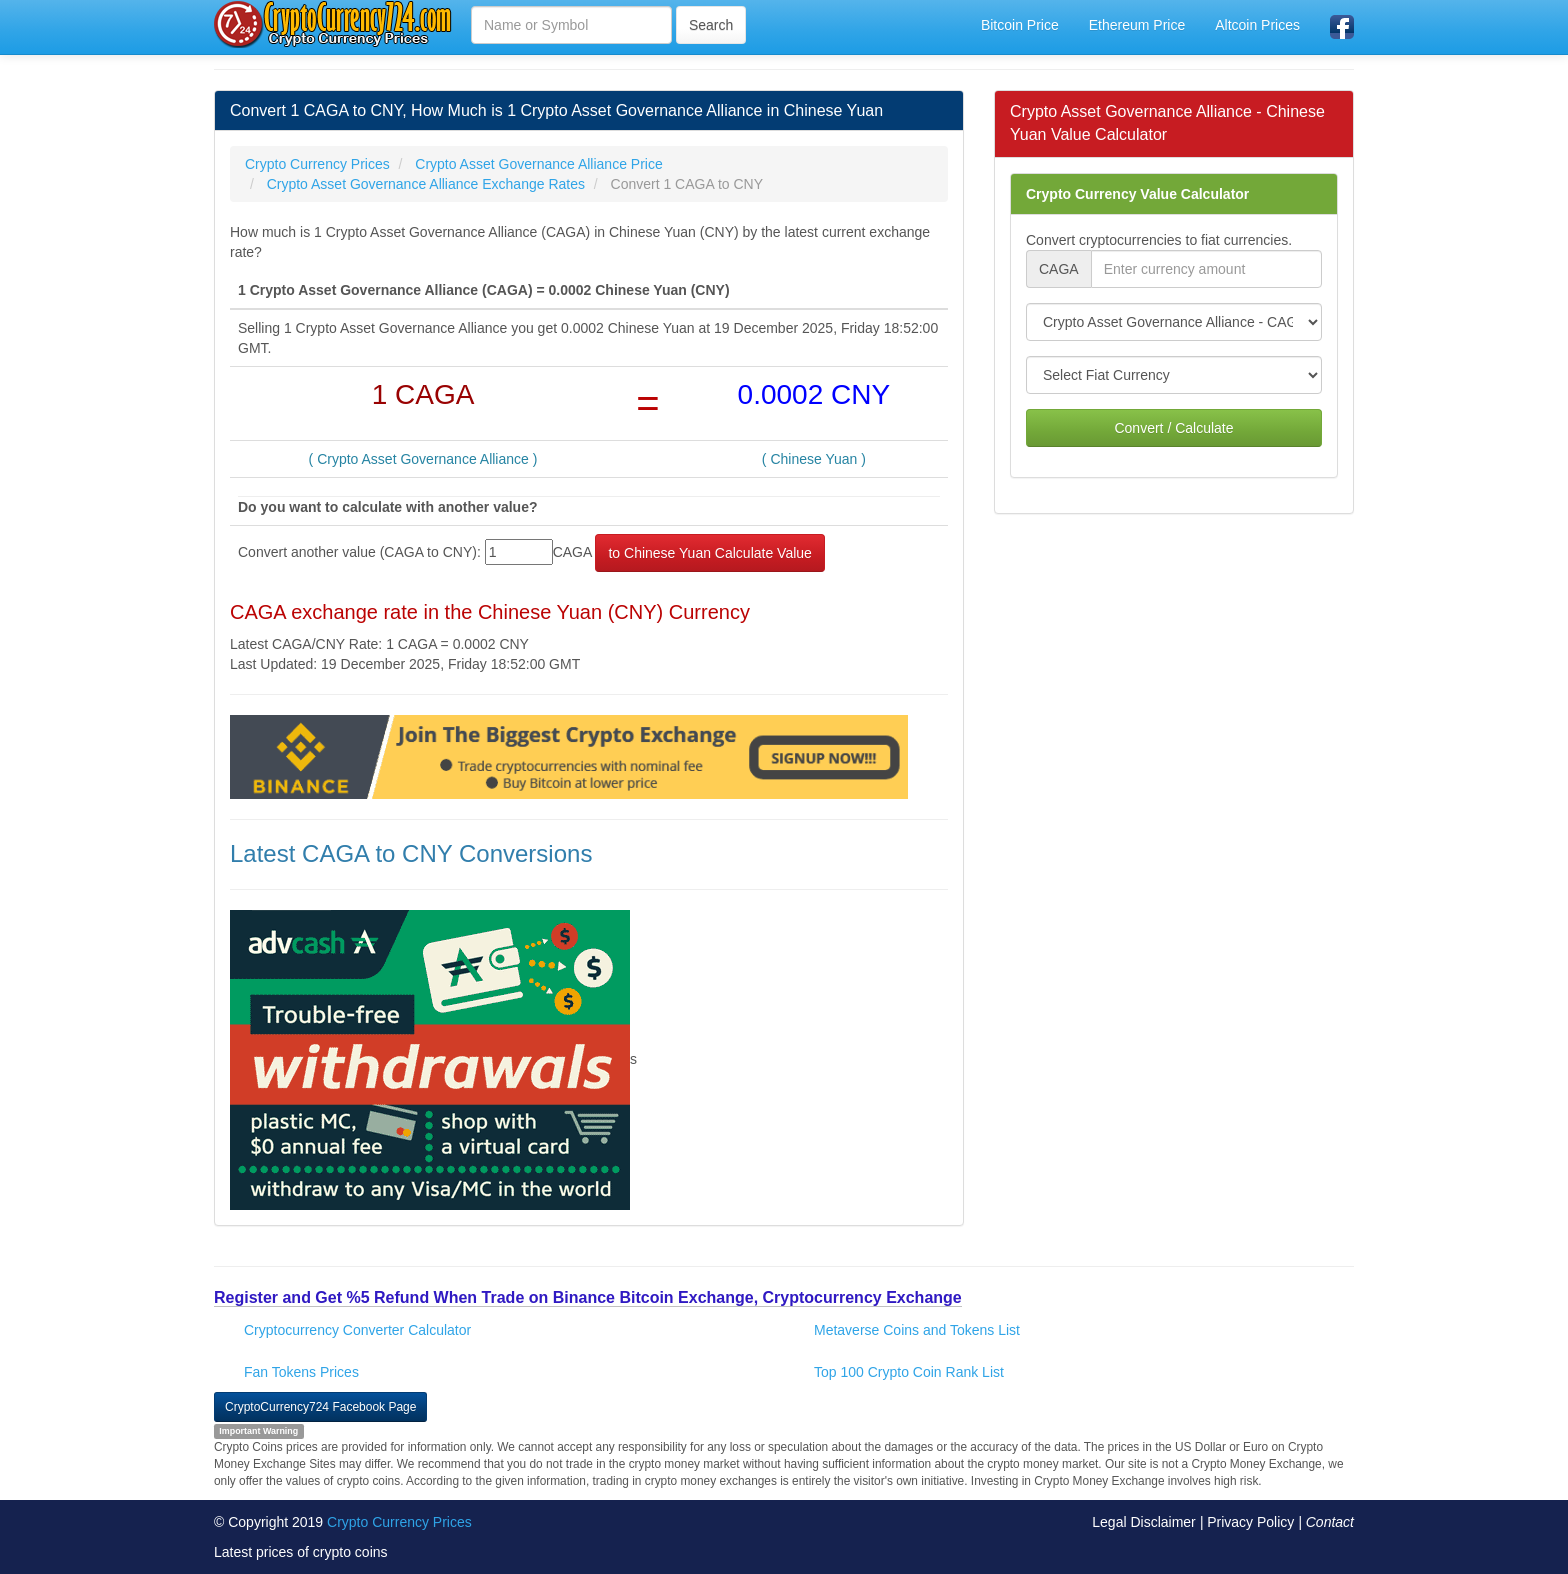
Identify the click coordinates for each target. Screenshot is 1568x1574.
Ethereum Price (1137, 25)
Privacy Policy (1250, 1522)
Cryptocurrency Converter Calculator (357, 1330)
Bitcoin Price (1020, 25)
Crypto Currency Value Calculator (1137, 194)
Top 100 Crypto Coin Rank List (909, 1372)
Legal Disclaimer (1143, 1522)
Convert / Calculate (1173, 428)
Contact (1330, 1522)
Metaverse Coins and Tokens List (917, 1330)
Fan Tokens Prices (301, 1372)
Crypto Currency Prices (399, 1522)
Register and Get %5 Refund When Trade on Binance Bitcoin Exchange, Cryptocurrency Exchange (588, 1297)
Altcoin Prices (1257, 25)
